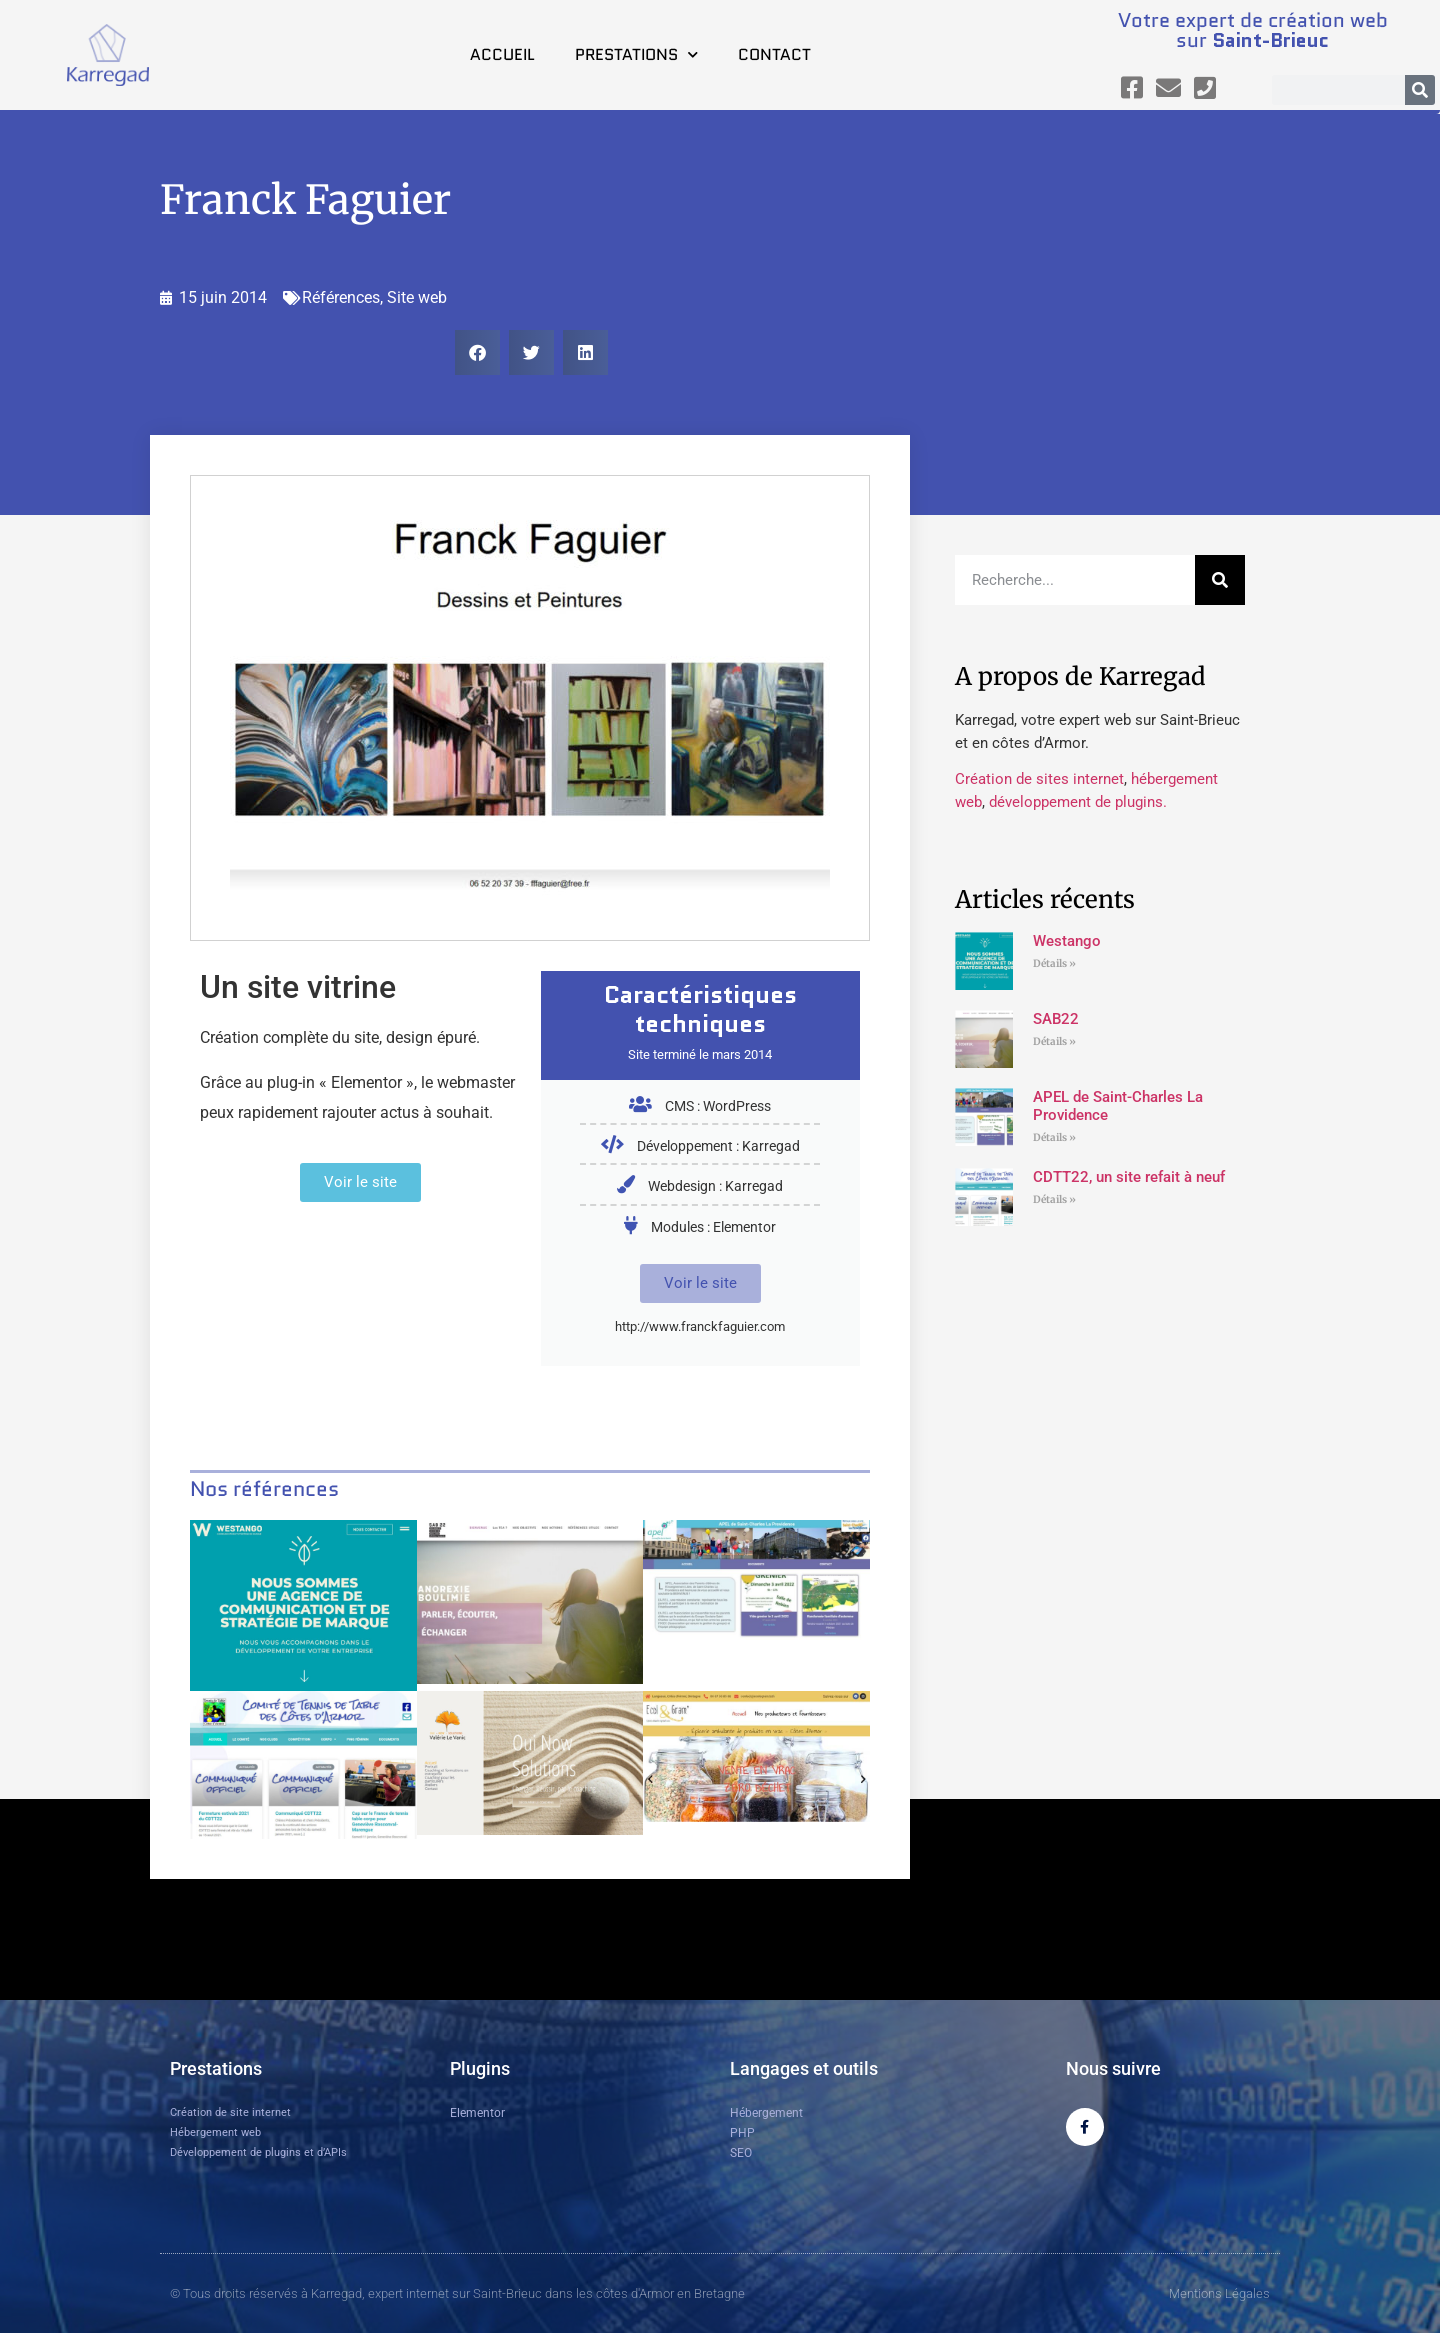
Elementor (477, 2113)
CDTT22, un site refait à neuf (1129, 1177)
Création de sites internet (1039, 779)
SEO (741, 2153)
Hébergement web (215, 2132)
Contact (774, 54)
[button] (477, 352)
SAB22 (1056, 1019)
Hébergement (766, 2113)
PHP (742, 2133)
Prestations (636, 54)
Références (341, 297)
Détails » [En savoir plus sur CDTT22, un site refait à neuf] (1054, 1199)
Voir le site (700, 1283)
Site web (417, 297)
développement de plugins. (1078, 802)
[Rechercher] (1420, 90)
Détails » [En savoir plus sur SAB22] (1054, 1041)
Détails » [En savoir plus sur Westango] (1054, 963)
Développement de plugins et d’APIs (258, 2152)
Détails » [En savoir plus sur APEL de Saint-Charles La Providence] (1054, 1137)
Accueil (502, 54)
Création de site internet (230, 2112)
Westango (1067, 941)
